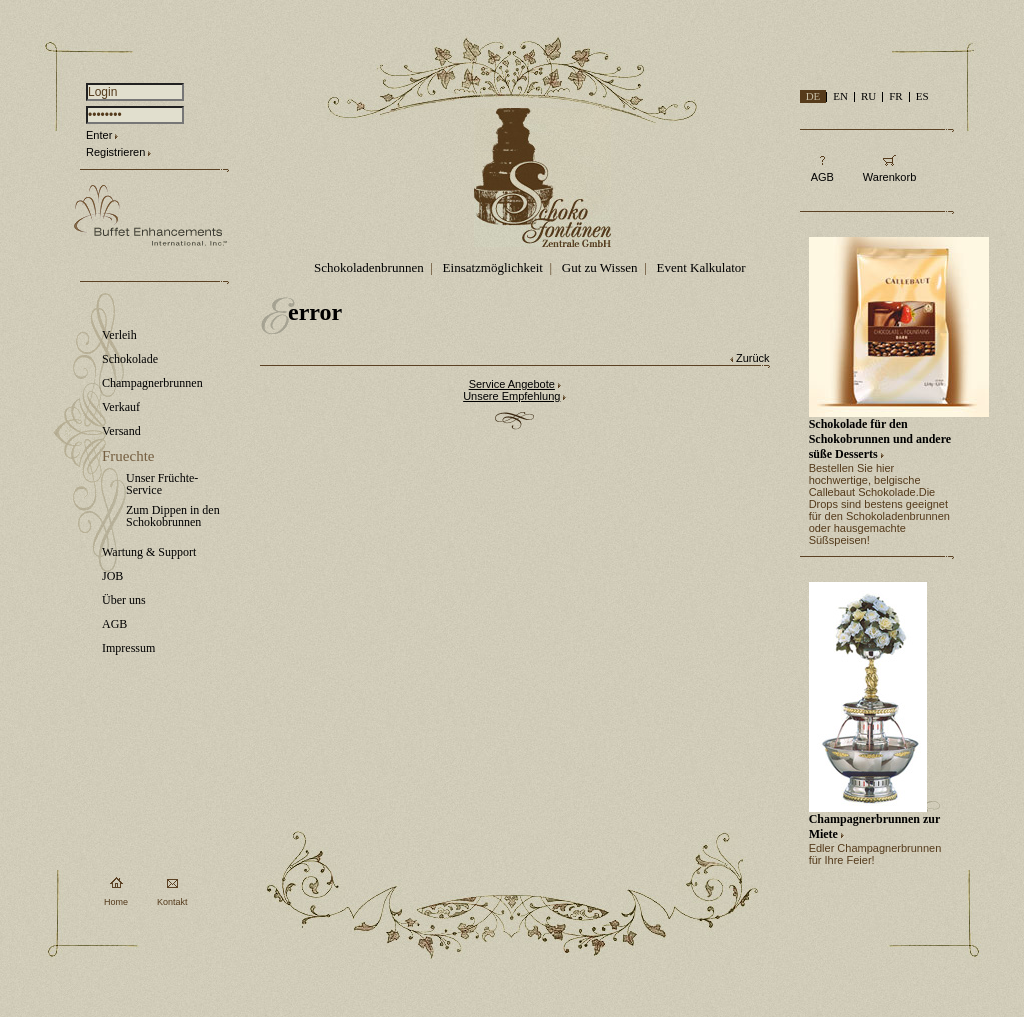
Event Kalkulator (700, 267)
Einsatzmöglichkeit (493, 267)
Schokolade (130, 359)
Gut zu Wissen (600, 267)
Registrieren (115, 152)
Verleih (119, 335)
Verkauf (121, 407)
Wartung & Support (149, 552)
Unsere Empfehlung (511, 396)
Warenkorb (889, 177)
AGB (114, 624)
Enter (99, 135)
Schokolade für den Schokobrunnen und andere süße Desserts (880, 439)
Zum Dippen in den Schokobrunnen (173, 516)
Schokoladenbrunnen (369, 267)
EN (840, 96)
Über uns (124, 600)
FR (895, 96)
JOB (112, 576)
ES (922, 96)
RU (868, 96)
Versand (121, 431)
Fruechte (128, 456)
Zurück (753, 358)
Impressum (128, 648)
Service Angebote (512, 384)
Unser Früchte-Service (162, 484)
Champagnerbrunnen (152, 383)
